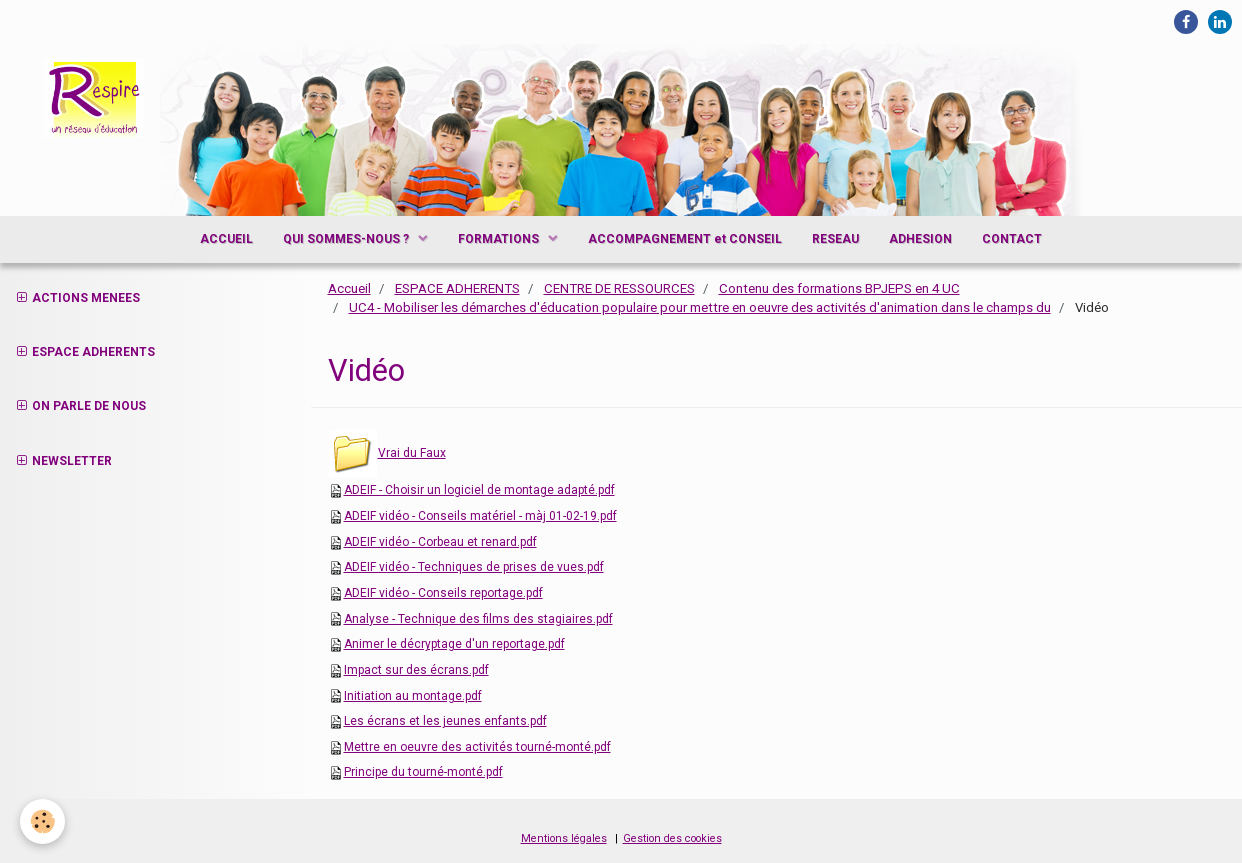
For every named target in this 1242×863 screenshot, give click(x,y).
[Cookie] (42, 821)
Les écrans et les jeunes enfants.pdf (445, 721)
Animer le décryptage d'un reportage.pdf (454, 644)
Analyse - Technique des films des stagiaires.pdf (478, 619)
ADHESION (920, 239)
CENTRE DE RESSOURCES (619, 288)
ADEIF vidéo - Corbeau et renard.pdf (440, 542)
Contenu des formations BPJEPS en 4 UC (839, 288)
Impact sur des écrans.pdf (416, 670)
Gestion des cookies (672, 838)
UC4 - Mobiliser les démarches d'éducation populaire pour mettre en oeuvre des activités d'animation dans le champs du (700, 307)
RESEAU (835, 239)
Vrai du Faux (412, 453)
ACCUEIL (226, 239)
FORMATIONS (500, 239)
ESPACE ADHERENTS (457, 288)
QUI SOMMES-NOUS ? (347, 239)
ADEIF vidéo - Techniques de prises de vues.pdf (474, 567)
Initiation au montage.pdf (413, 696)
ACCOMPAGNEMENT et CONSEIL (685, 239)
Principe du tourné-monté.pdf (423, 772)
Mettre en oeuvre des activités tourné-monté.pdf (477, 747)
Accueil (349, 288)
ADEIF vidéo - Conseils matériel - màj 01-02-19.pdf (480, 516)
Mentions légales (564, 838)
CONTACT (1012, 239)
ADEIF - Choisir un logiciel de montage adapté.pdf (479, 490)
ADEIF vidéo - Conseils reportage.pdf (443, 593)
